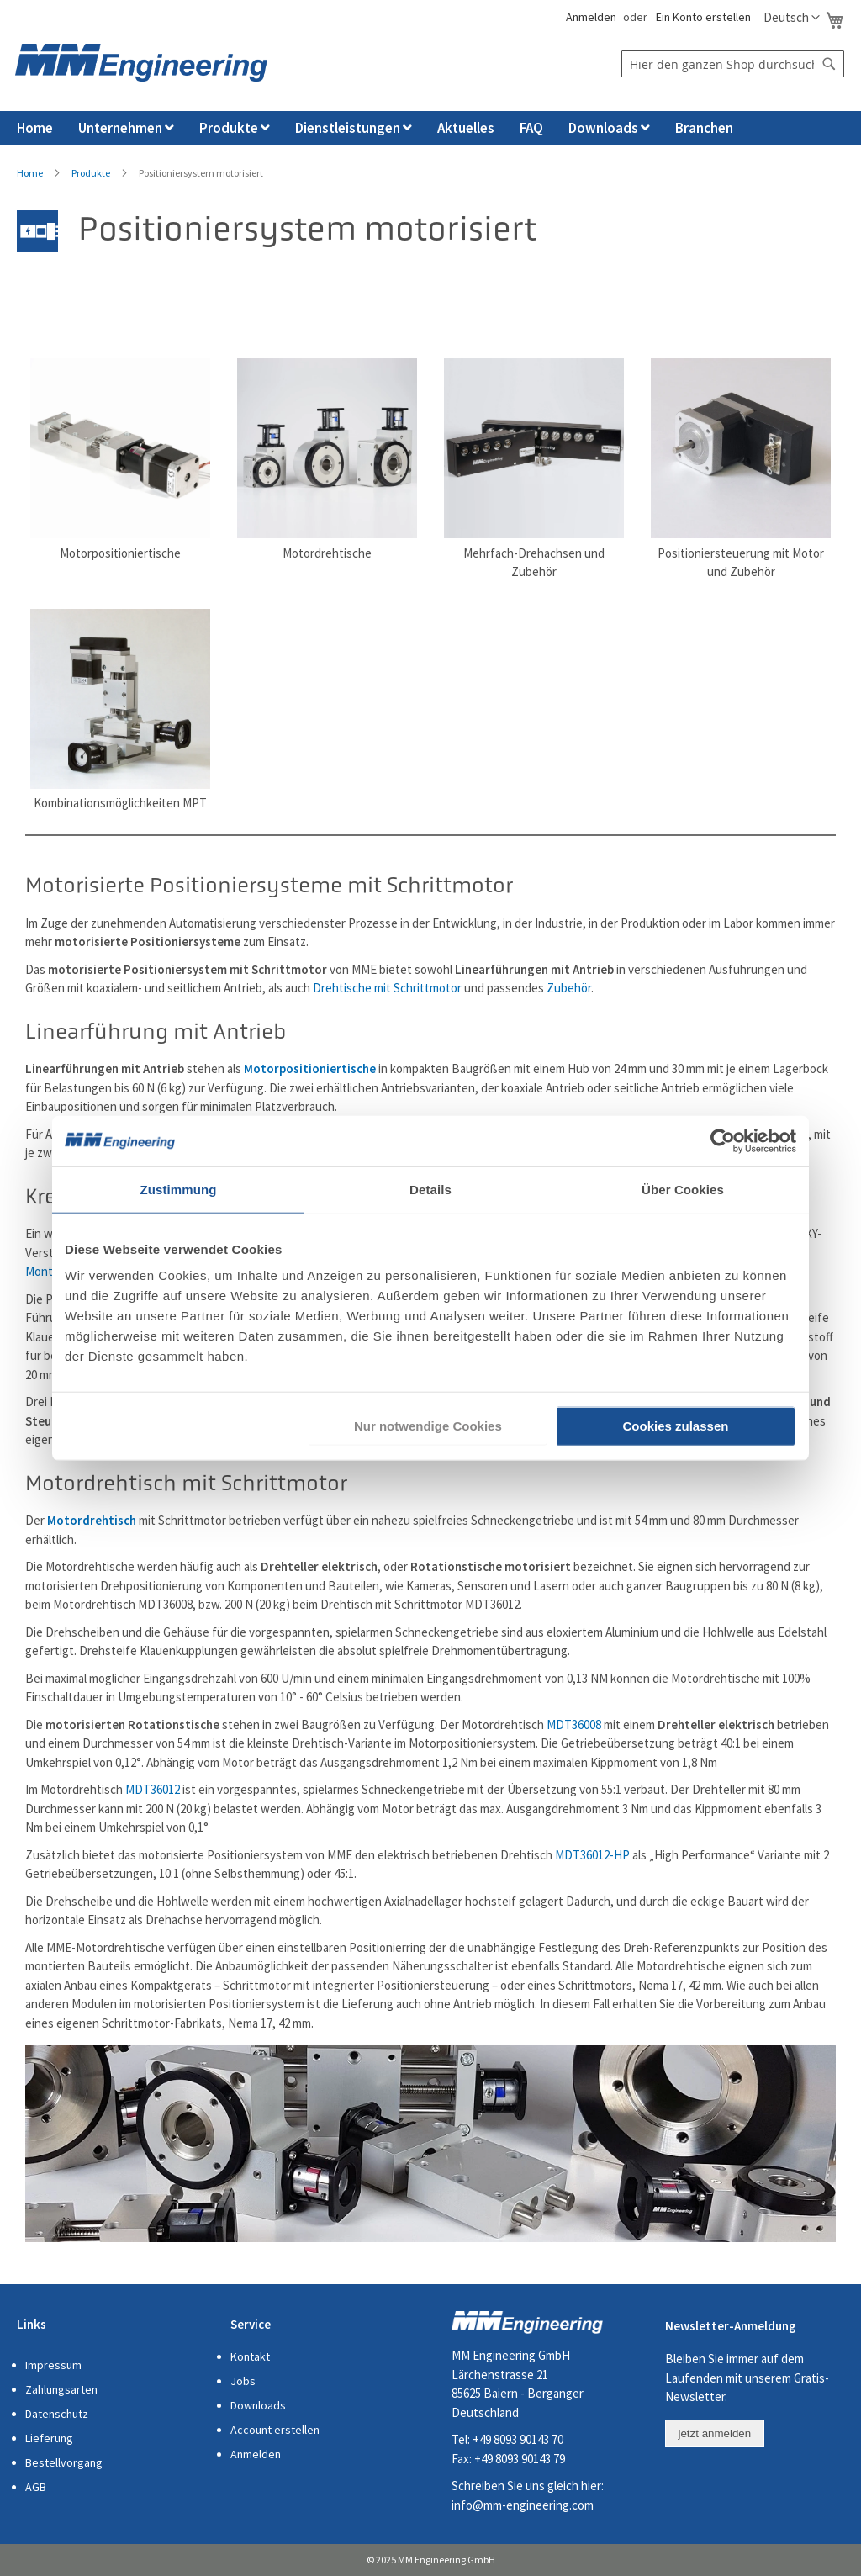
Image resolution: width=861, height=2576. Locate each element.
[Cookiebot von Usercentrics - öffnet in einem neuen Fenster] (722, 1140)
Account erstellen (275, 2429)
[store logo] (141, 63)
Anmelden (589, 16)
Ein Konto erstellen (703, 16)
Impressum (53, 2364)
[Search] (829, 63)
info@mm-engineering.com (523, 2505)
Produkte (90, 173)
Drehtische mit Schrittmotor (387, 988)
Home (30, 173)
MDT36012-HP (592, 1855)
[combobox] (732, 63)
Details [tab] (430, 1189)
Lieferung (49, 2438)
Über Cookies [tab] (683, 1189)
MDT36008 (574, 1724)
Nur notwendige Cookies (428, 1426)
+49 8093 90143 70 (518, 2439)
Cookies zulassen (676, 1426)
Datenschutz (56, 2413)
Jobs (243, 2380)
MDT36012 (152, 1789)
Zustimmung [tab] (178, 1189)
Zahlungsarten (61, 2389)
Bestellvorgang (64, 2462)
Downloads (258, 2405)
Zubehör (569, 988)
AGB (35, 2486)
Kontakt (250, 2356)
